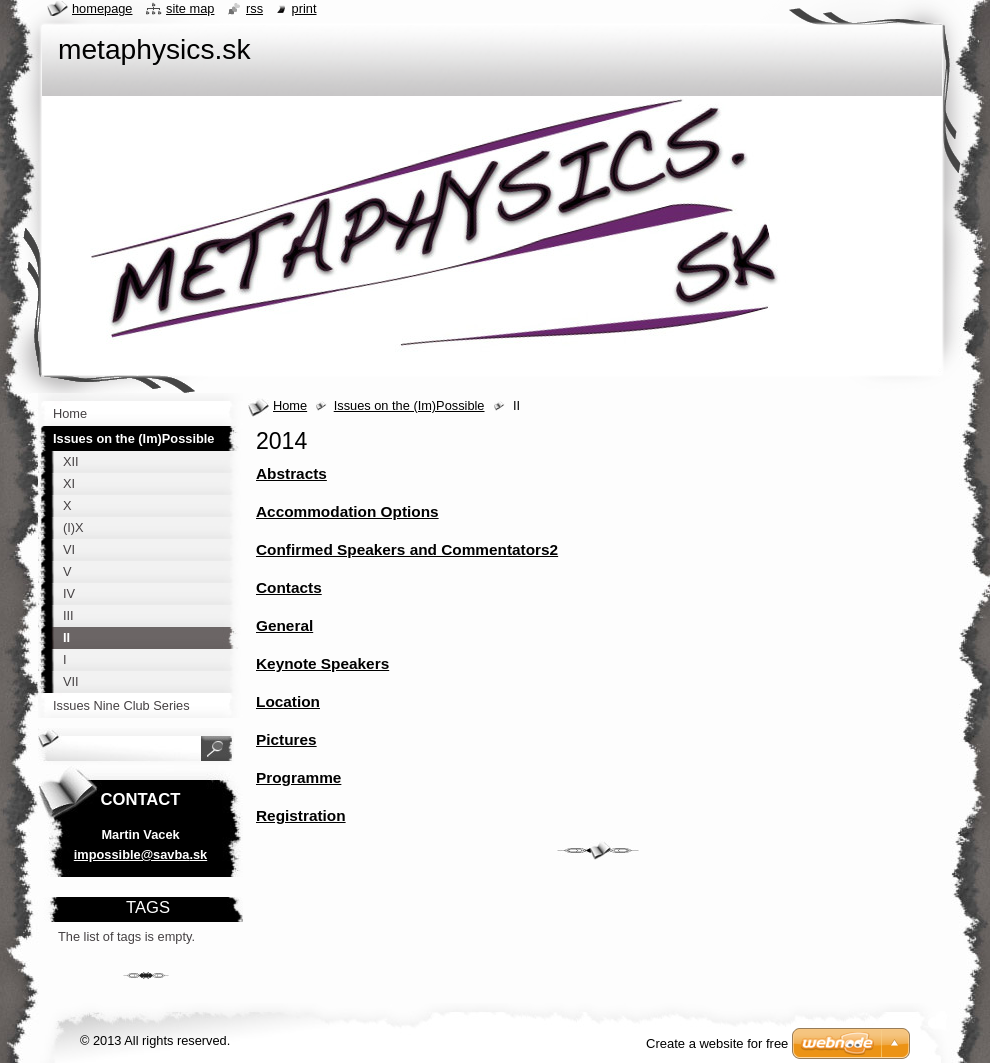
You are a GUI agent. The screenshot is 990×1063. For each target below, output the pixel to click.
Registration (301, 815)
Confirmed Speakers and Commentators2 (407, 549)
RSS (254, 8)
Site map (190, 8)
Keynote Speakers (322, 663)
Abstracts (291, 473)
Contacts (289, 587)
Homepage (102, 8)
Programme (298, 777)
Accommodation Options (347, 511)
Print (304, 8)
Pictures (286, 739)
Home (290, 405)
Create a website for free (717, 1043)
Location (288, 701)
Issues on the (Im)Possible (409, 405)
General (284, 625)
